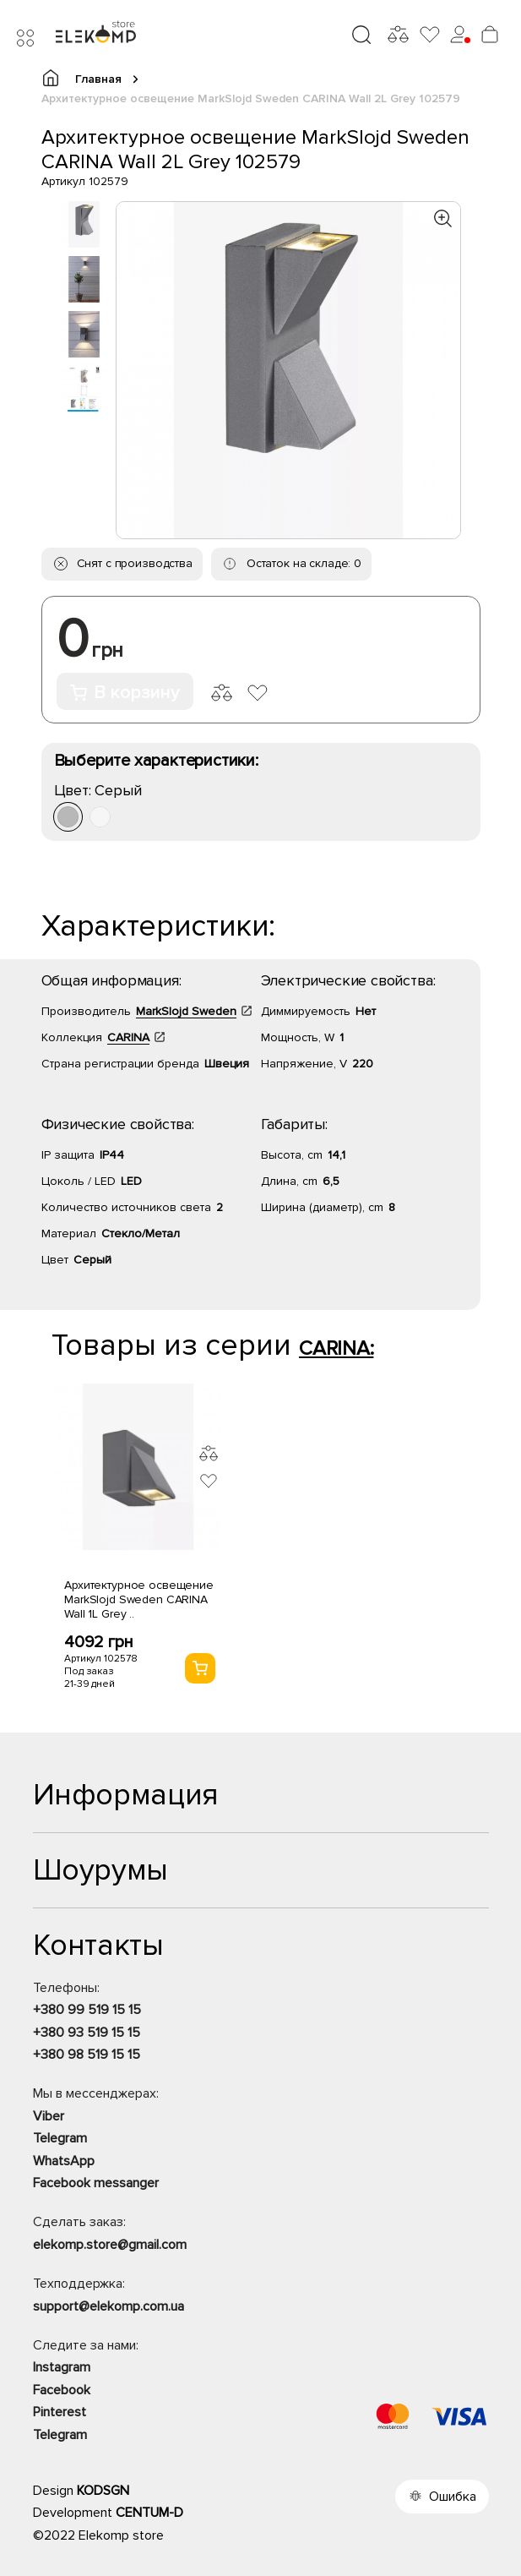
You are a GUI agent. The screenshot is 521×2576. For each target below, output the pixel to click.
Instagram (61, 2367)
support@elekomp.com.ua (108, 2306)
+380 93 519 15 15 (86, 2032)
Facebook (61, 2390)
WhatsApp (64, 2161)
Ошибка (452, 2496)
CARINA (128, 1037)
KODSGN (103, 2490)
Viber (48, 2116)
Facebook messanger (96, 2183)
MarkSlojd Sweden (186, 1011)
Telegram (60, 2138)
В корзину (125, 692)
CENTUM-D (149, 2512)
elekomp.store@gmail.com (110, 2244)
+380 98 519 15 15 (86, 2054)
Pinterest (59, 2412)
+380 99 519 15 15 (87, 2009)
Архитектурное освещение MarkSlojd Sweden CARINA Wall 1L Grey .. (139, 1599)
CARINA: (336, 1348)
